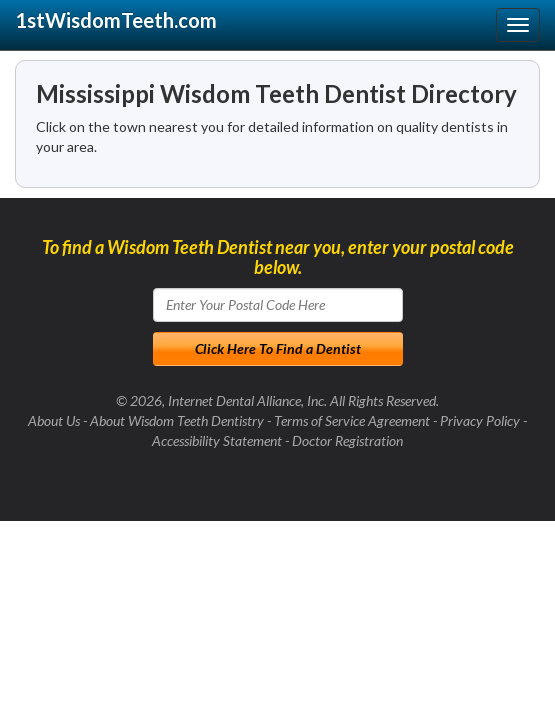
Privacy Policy (480, 420)
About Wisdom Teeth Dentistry (177, 420)
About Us (54, 420)
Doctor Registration (347, 440)
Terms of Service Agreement (352, 420)
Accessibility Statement (217, 440)
